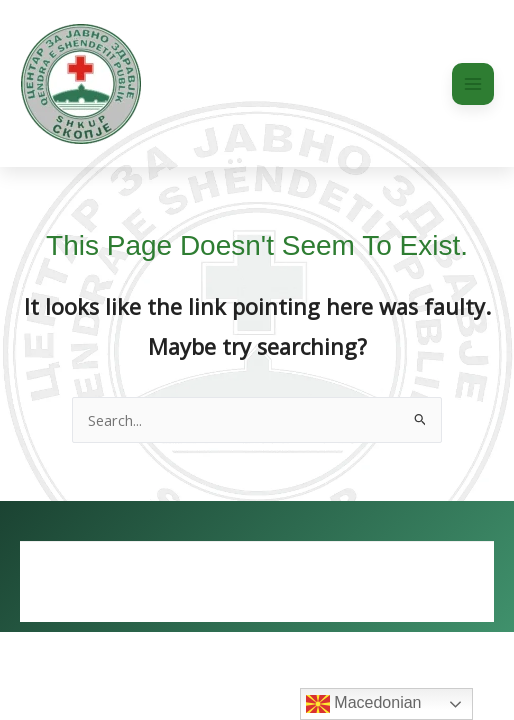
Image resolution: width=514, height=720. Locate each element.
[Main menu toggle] (473, 84)
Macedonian (364, 704)
